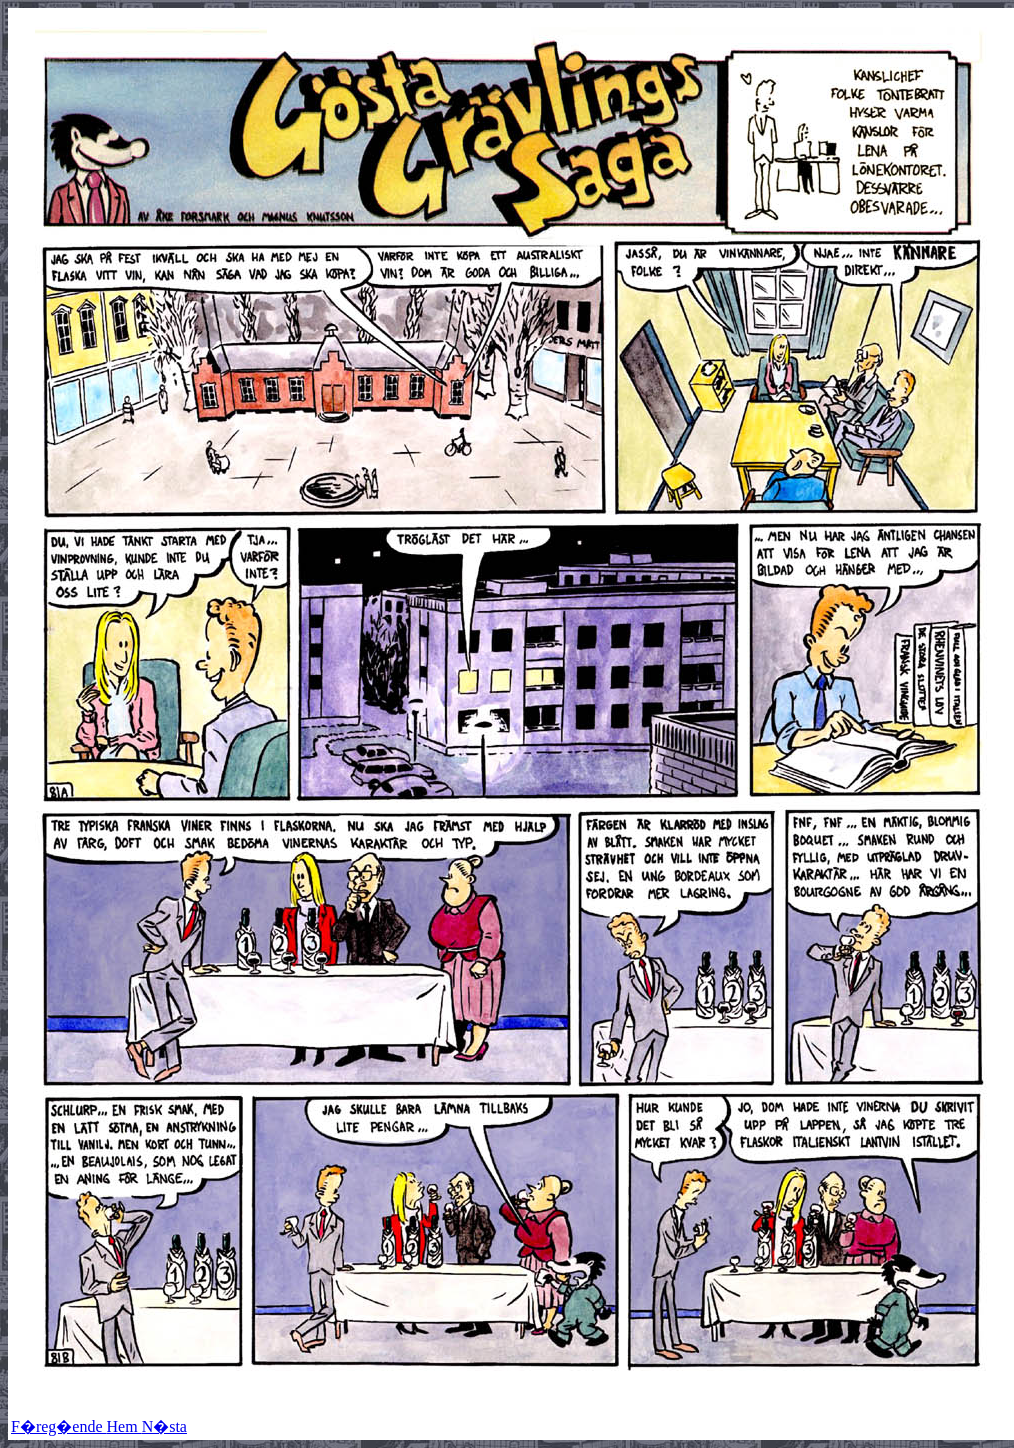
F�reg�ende (59, 1426)
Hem (124, 1426)
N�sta (164, 1426)
